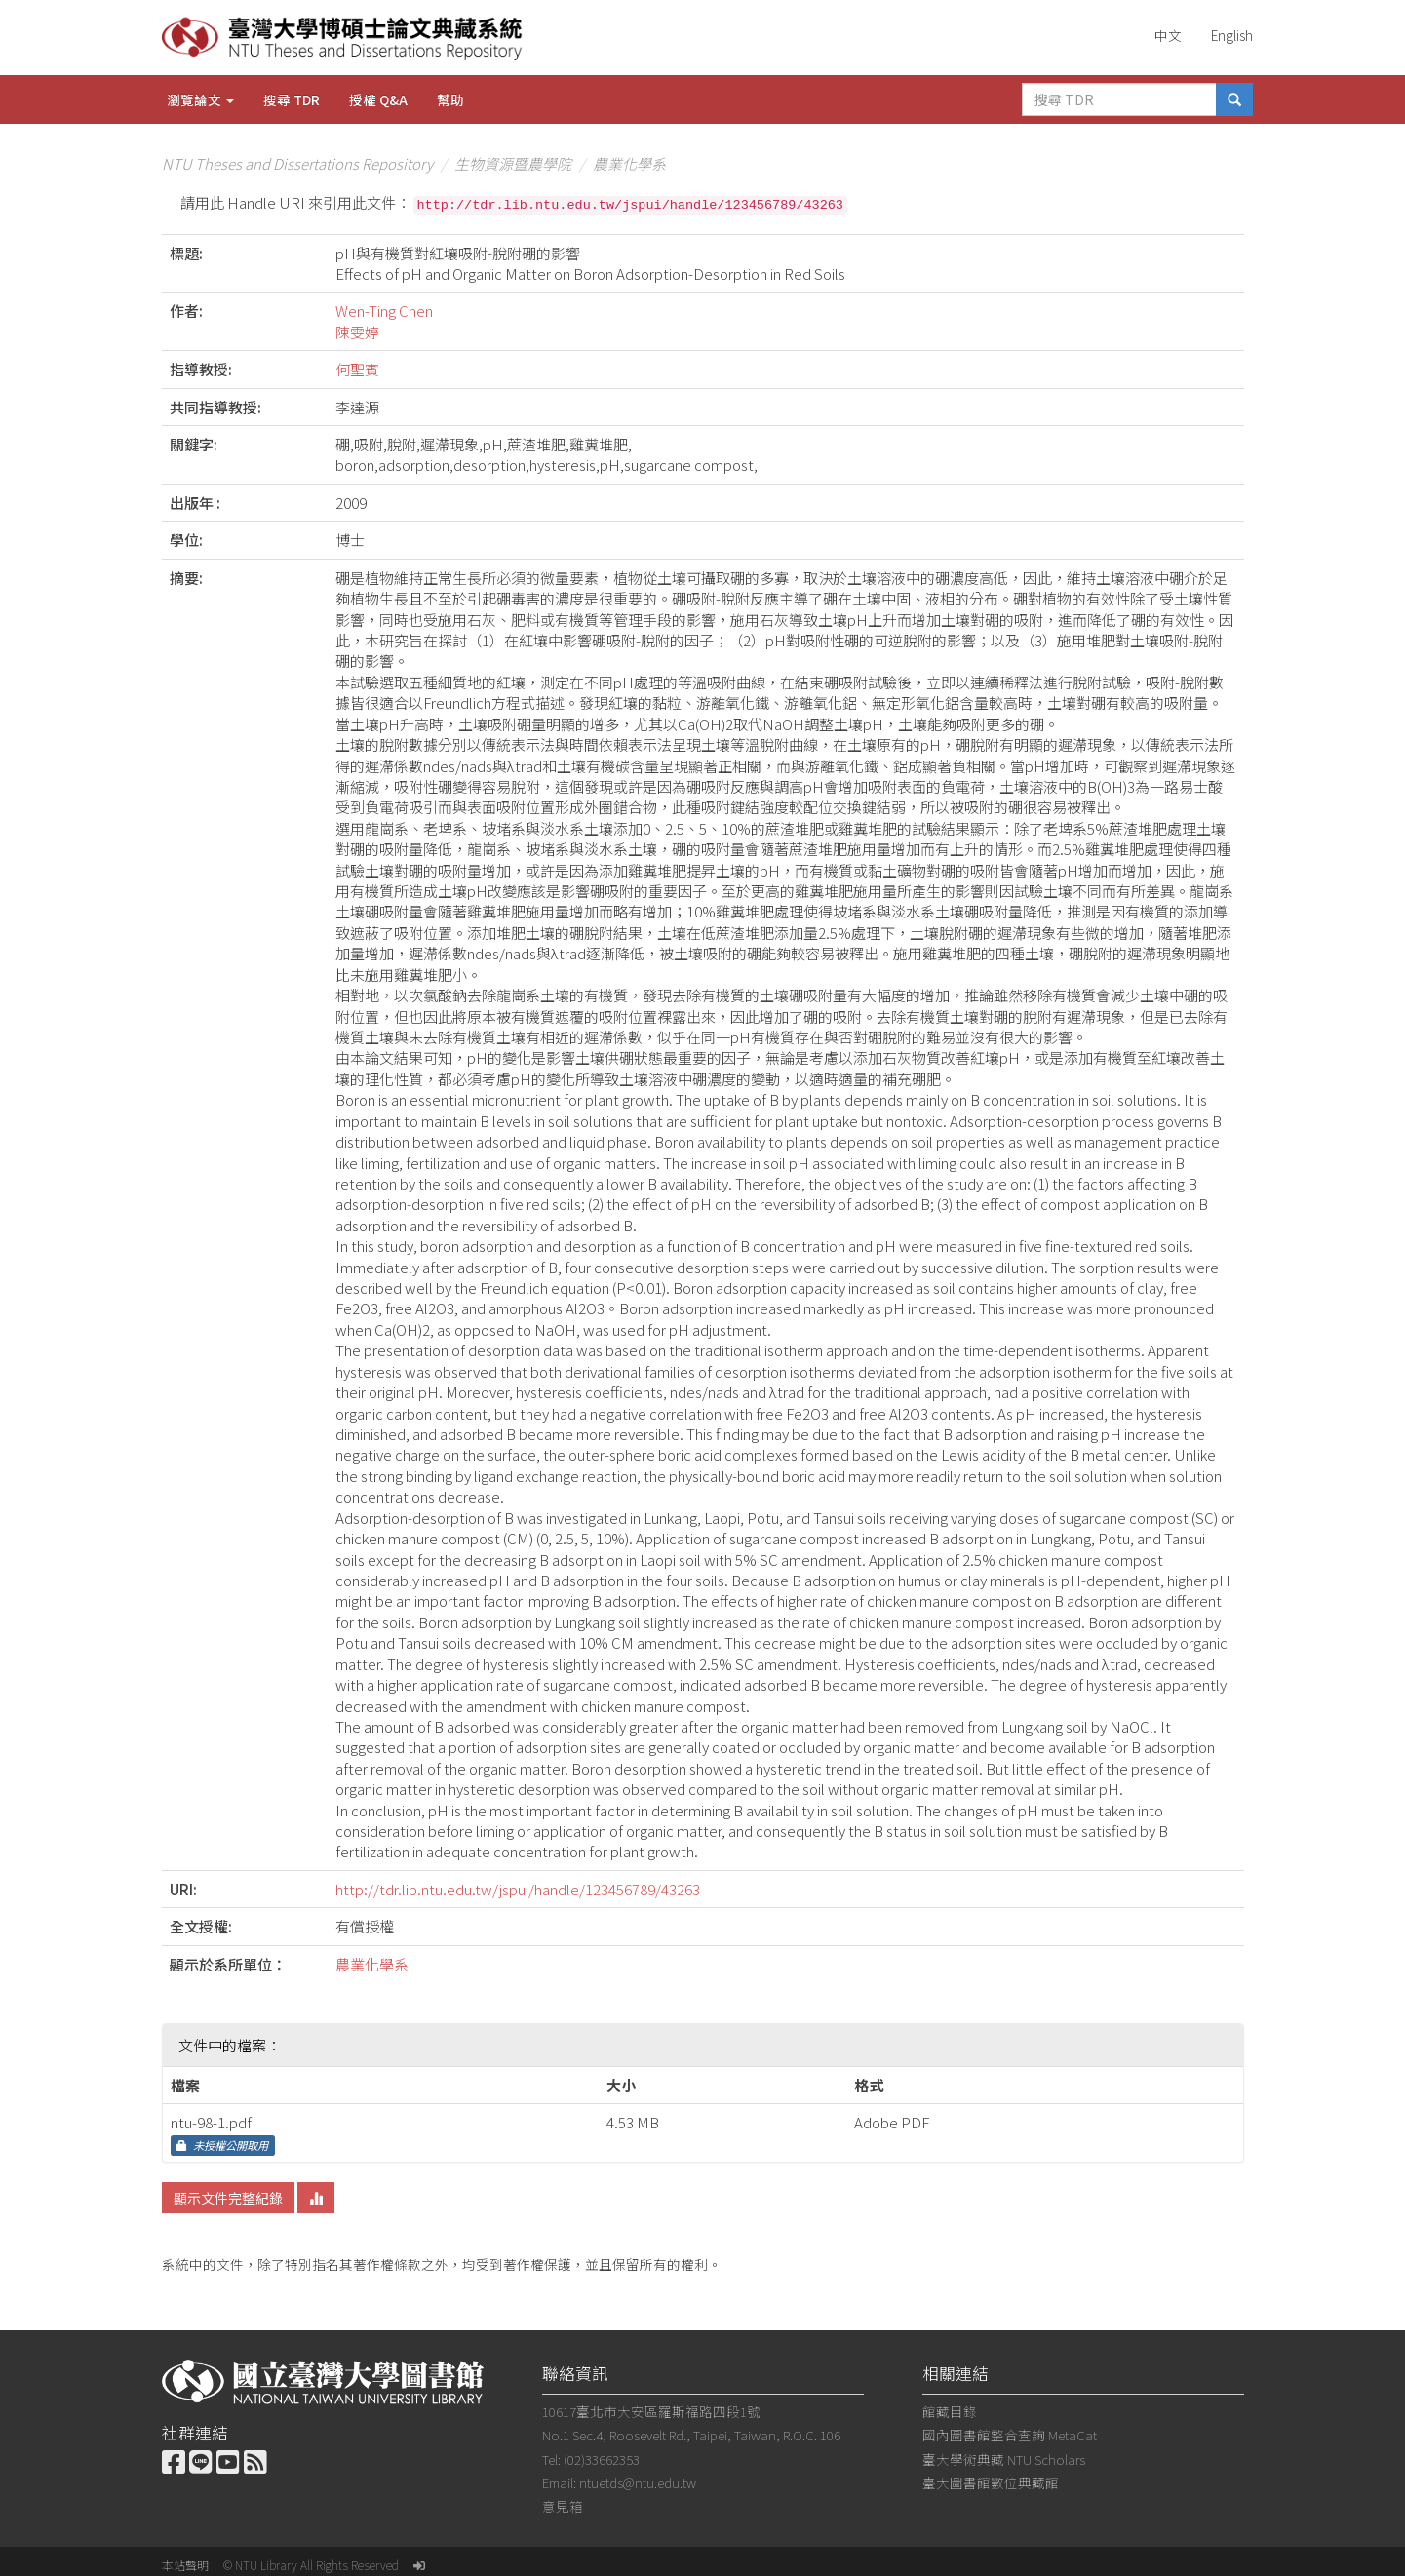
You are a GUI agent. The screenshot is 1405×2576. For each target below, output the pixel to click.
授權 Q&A (378, 99)
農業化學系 (629, 163)
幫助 (450, 99)
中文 (1168, 35)
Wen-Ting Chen (384, 310)
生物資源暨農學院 (512, 163)
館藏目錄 (949, 2411)
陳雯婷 (357, 332)
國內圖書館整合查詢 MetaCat (1009, 2434)
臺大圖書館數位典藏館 (990, 2482)
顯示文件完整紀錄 (228, 2197)
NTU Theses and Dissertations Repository (297, 163)
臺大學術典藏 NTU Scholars (1003, 2459)
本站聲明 (185, 2564)
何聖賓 (357, 369)
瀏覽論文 (200, 99)
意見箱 (562, 2506)
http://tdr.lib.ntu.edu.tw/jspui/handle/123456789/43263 (517, 1889)
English (1232, 35)
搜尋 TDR (291, 99)
